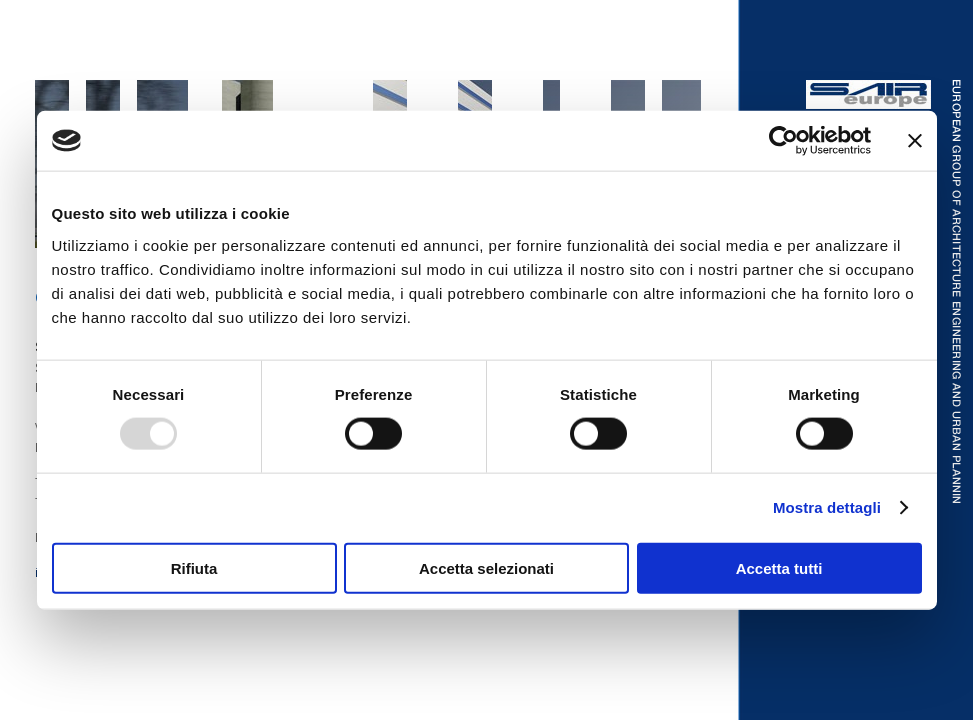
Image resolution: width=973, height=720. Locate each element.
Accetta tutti (779, 567)
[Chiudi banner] (915, 141)
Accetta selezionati (486, 567)
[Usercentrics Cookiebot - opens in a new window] (783, 141)
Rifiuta (194, 567)
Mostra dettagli (827, 507)
